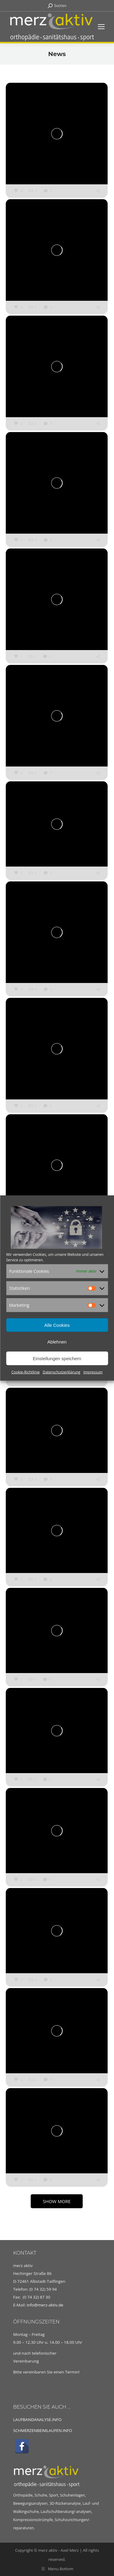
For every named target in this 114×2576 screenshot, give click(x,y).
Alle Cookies (57, 1324)
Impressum (92, 1372)
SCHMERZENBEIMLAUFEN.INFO (42, 2430)
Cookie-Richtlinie (26, 1372)
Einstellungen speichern (57, 1358)
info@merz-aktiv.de (45, 2305)
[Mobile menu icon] (101, 26)
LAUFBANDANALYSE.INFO (37, 2419)
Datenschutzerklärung (61, 1372)
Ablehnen (57, 1341)
